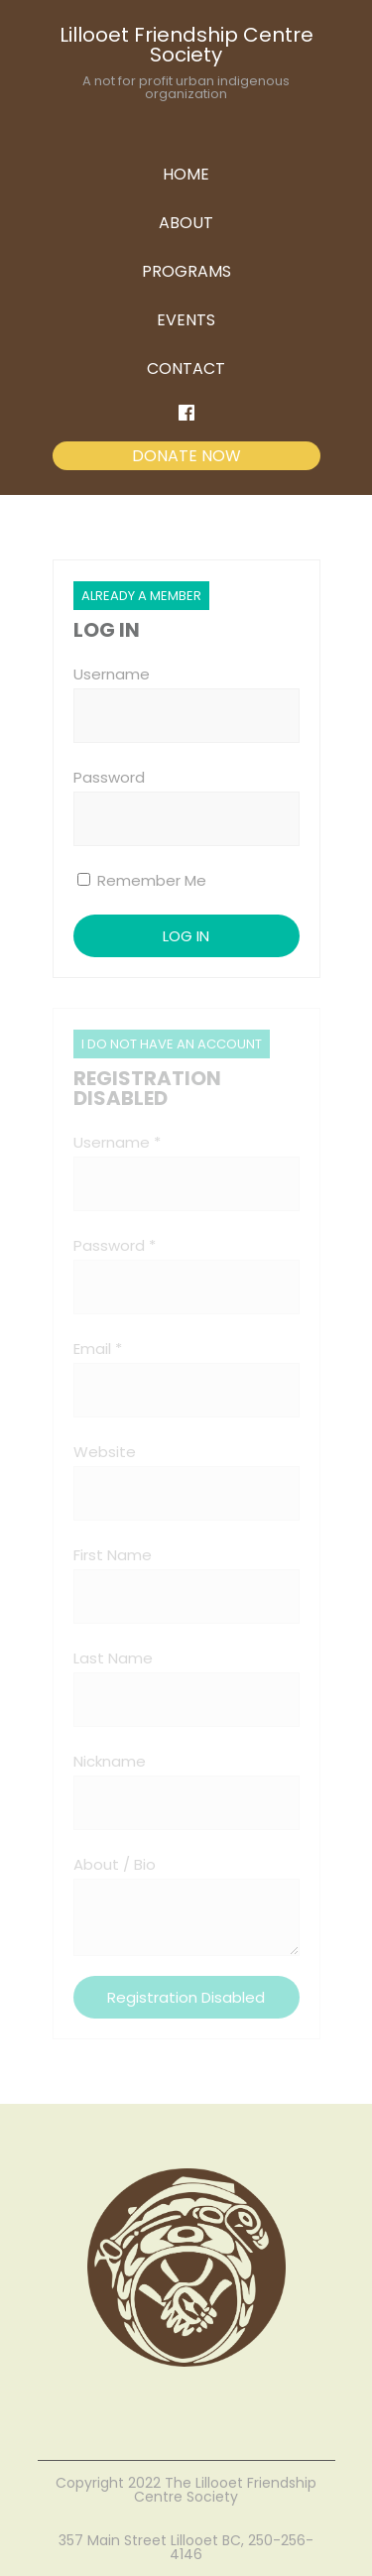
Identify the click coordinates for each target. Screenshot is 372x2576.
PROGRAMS (186, 271)
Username (111, 674)
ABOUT (186, 222)
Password (109, 777)
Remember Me (141, 880)
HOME (186, 174)
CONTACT (186, 368)
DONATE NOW (186, 455)
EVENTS (186, 319)
